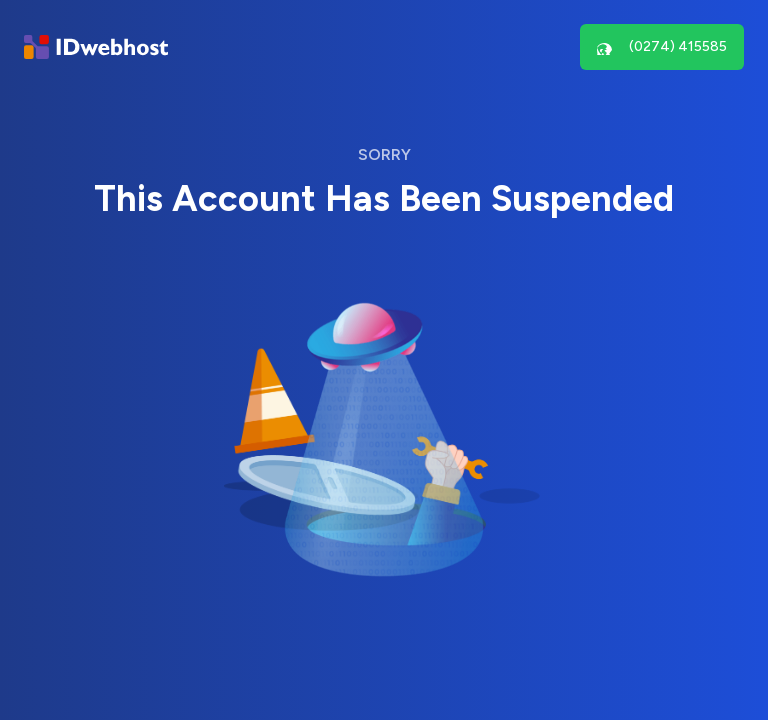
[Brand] (96, 47)
